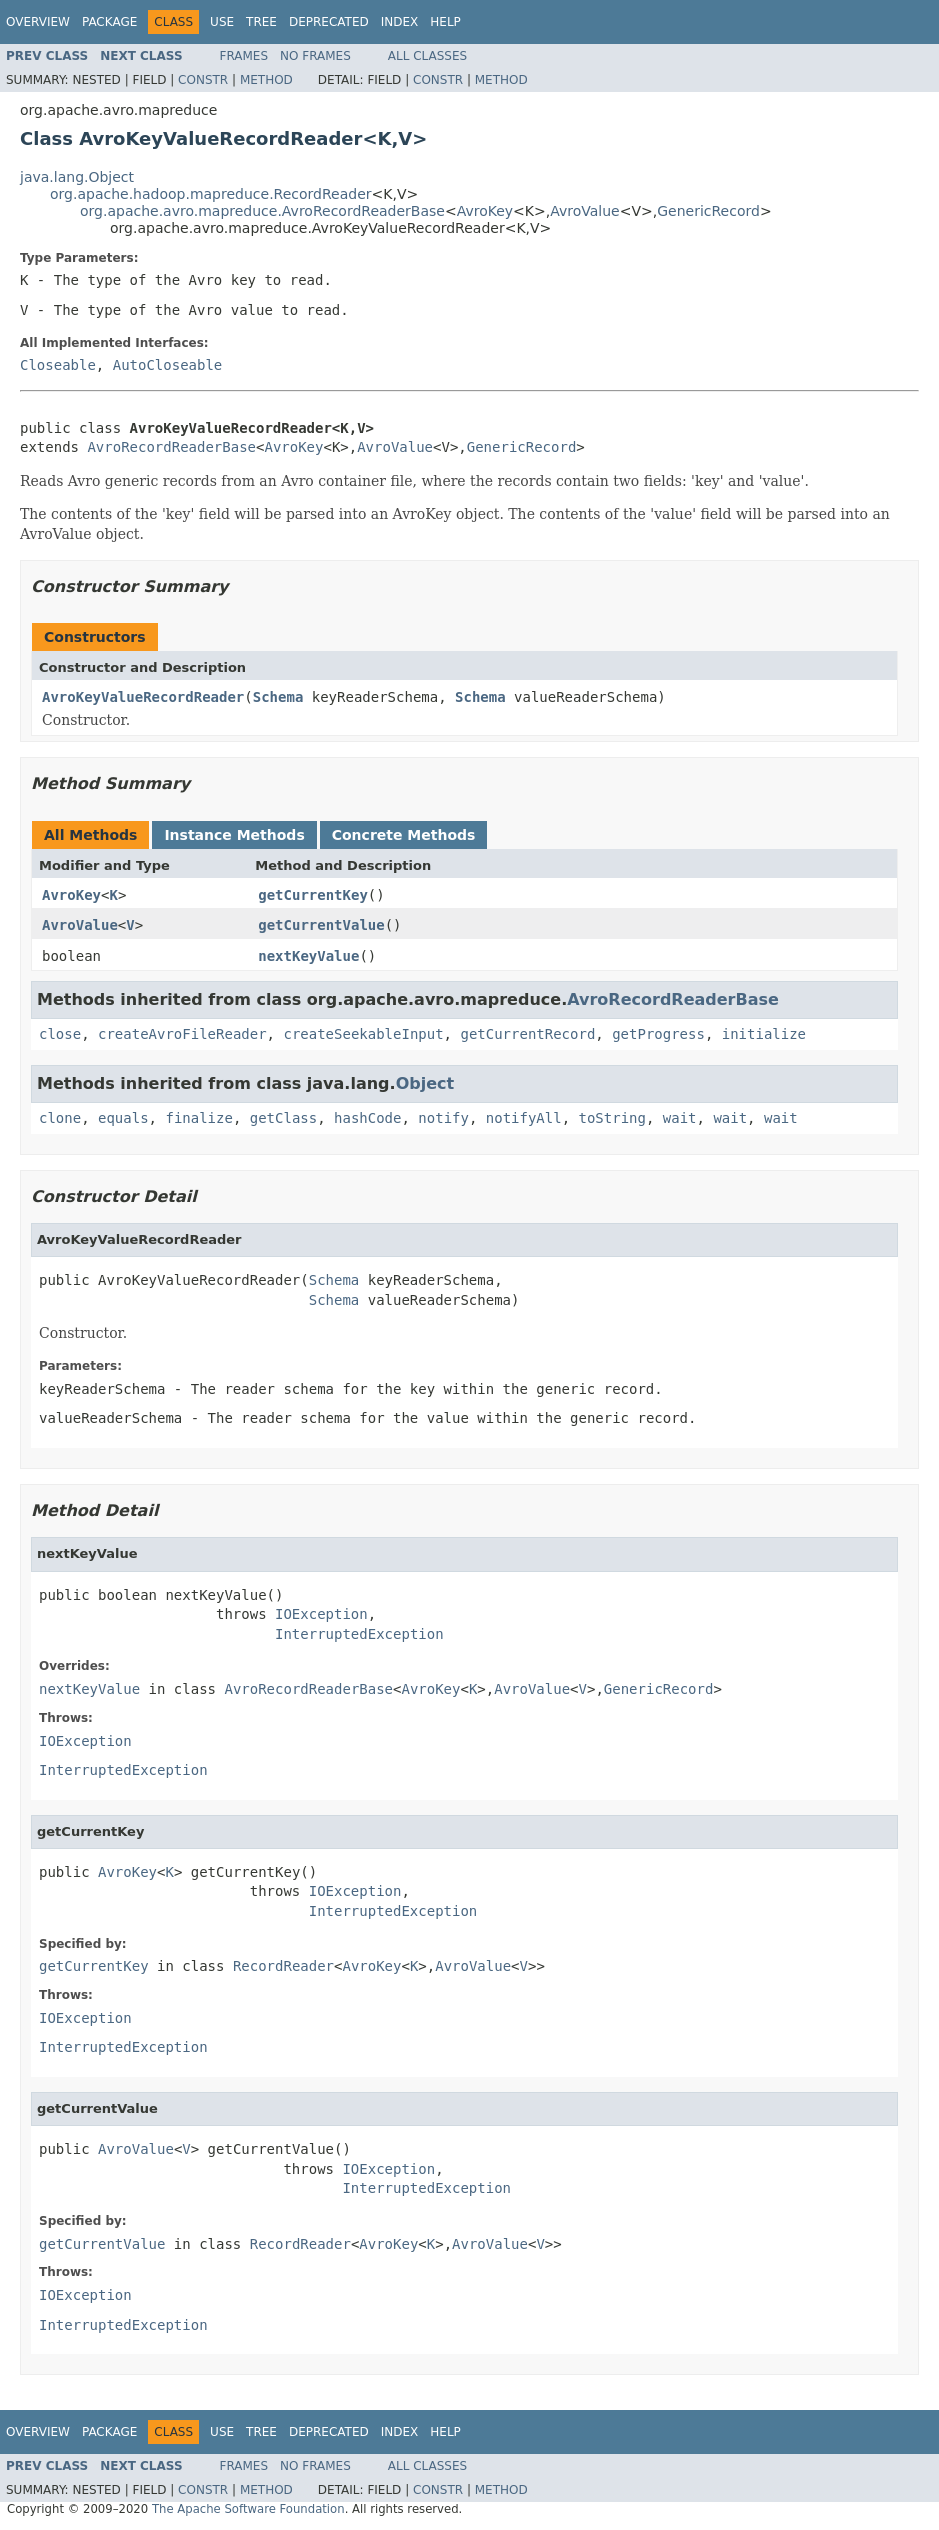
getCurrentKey (313, 895)
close (60, 1034)
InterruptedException (359, 1634)
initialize (764, 1034)
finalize (198, 1118)
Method (266, 80)
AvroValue (585, 211)
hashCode (367, 1118)
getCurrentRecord (527, 1034)
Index (400, 22)
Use (222, 22)
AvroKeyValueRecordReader (143, 697)
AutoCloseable (168, 365)
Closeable (58, 365)
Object (425, 1083)
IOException (321, 1614)
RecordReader (283, 1966)
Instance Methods (234, 835)
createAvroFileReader (182, 1034)
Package (109, 22)
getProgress (658, 1034)
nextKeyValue (308, 956)
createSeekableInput (363, 1034)
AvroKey (485, 211)
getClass (283, 1118)
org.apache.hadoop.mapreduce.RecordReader (211, 194)
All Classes (427, 56)
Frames (244, 56)
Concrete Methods (404, 835)
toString (612, 1118)
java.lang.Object (77, 177)
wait (680, 1118)
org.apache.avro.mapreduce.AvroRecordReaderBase (262, 211)
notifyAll (524, 1118)
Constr (203, 80)
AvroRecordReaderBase (171, 447)
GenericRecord (708, 211)
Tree (261, 22)
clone (60, 1118)
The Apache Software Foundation (248, 2509)
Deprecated (329, 22)
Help (445, 22)
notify (443, 1118)
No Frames (315, 56)
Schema (278, 697)
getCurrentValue (321, 925)
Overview (38, 22)
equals (123, 1118)
